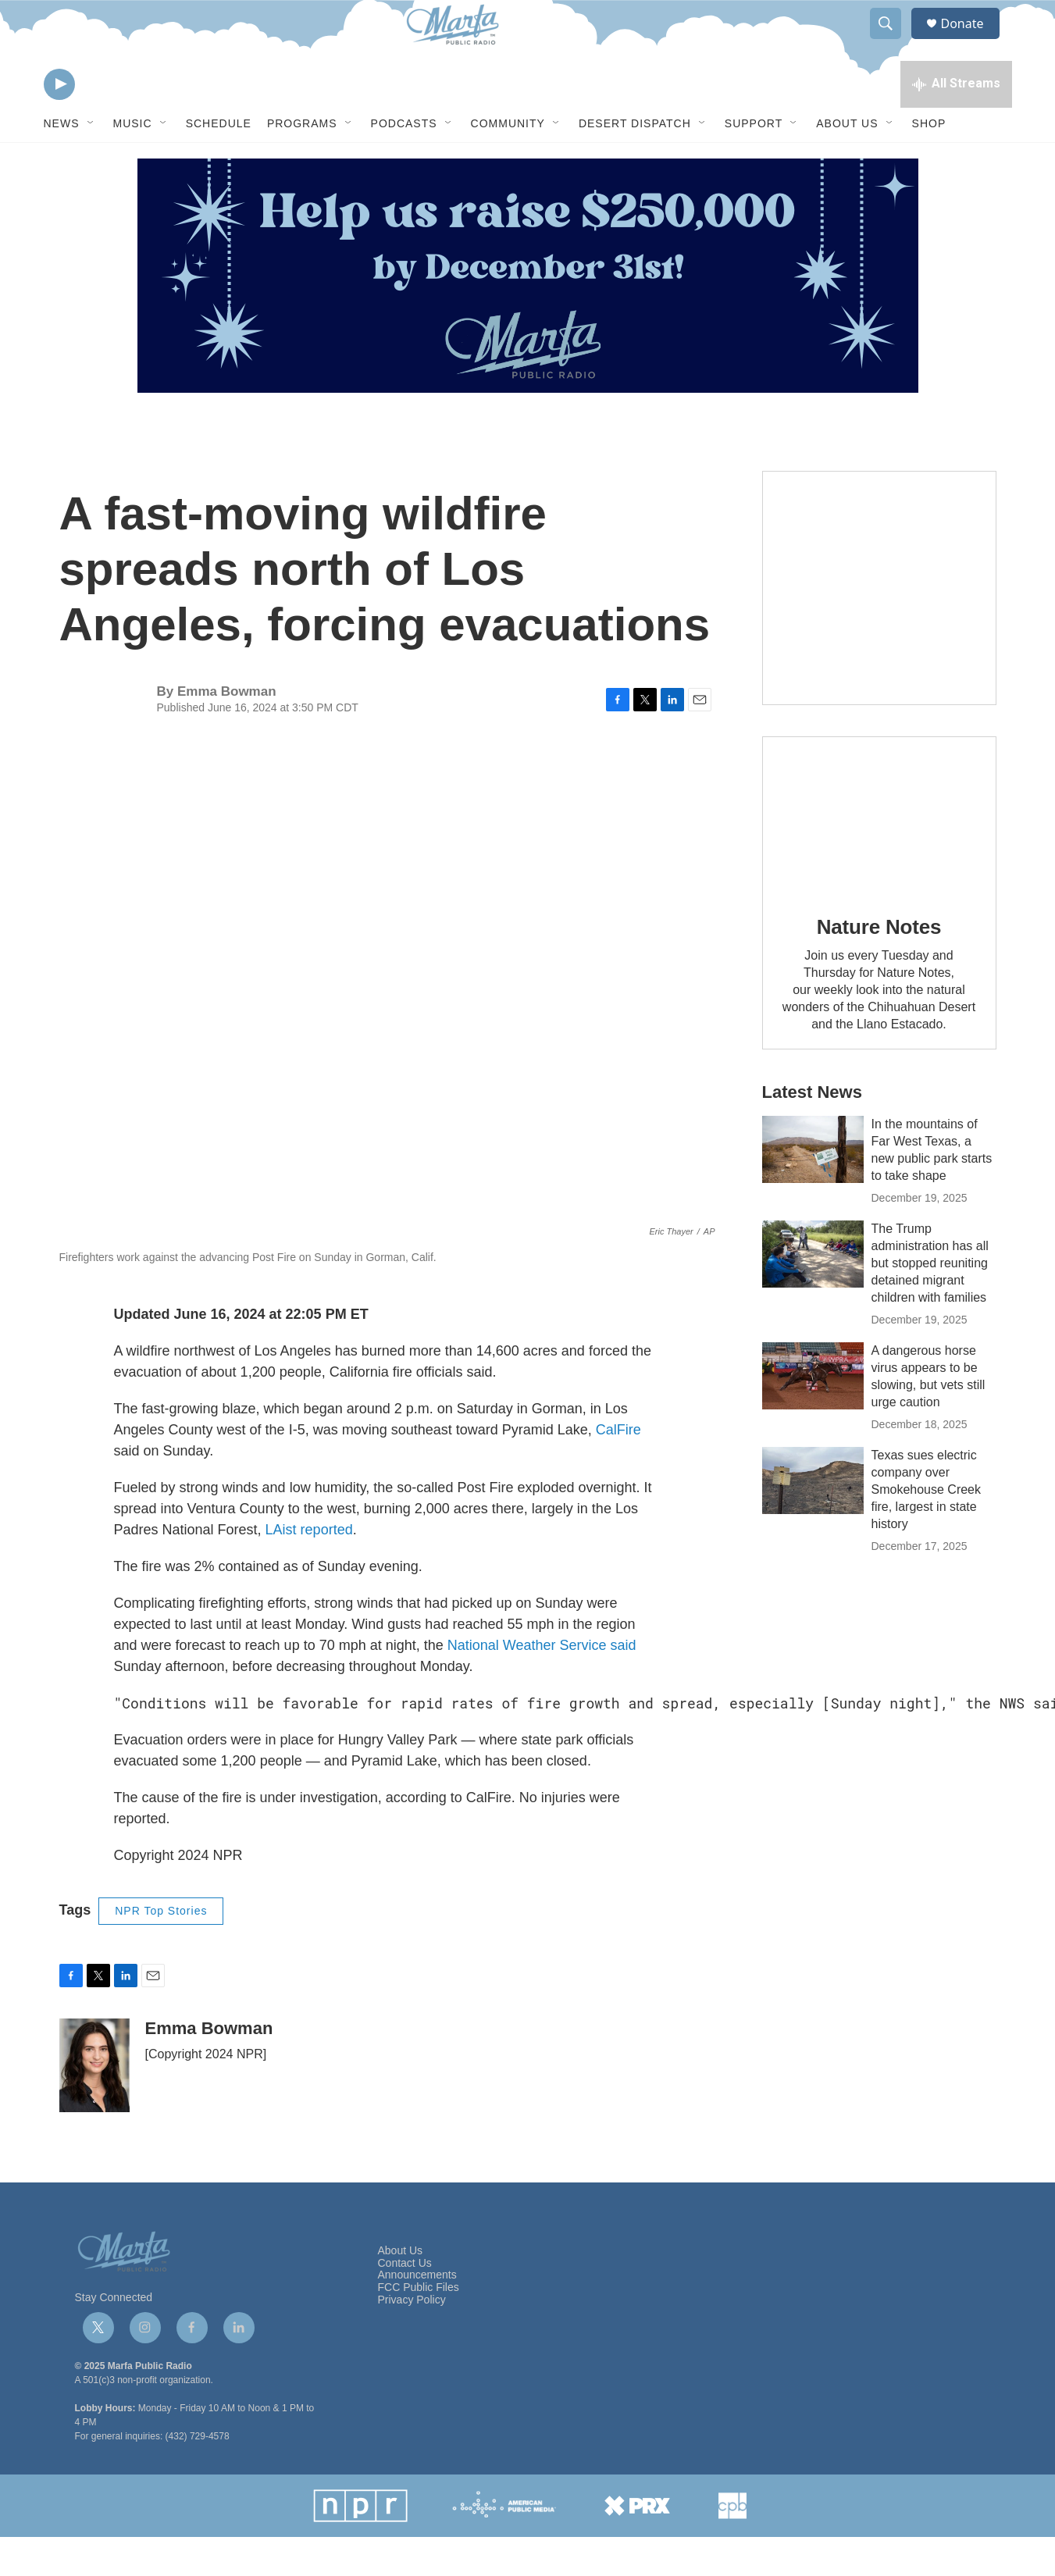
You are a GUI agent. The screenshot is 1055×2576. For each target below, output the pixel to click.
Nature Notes (879, 966)
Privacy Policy (412, 2339)
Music (132, 162)
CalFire (618, 1469)
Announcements (417, 2314)
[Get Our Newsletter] (879, 627)
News (62, 162)
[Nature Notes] (879, 854)
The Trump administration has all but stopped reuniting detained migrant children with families (930, 1302)
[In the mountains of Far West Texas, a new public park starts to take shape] (813, 1188)
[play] (59, 121)
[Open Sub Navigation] (91, 162)
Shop (929, 162)
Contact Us (405, 2302)
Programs (302, 162)
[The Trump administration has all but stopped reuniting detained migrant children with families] (813, 1293)
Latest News (812, 1131)
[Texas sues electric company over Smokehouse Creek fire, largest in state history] (813, 1519)
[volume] (102, 121)
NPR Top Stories (161, 1950)
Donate (972, 41)
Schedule (218, 162)
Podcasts (404, 162)
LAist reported (309, 1569)
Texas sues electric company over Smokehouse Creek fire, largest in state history (926, 1528)
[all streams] (956, 121)
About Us (847, 162)
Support (753, 162)
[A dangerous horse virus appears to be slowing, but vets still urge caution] (813, 1414)
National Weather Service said (541, 1684)
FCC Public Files (418, 2326)
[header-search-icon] (893, 41)
